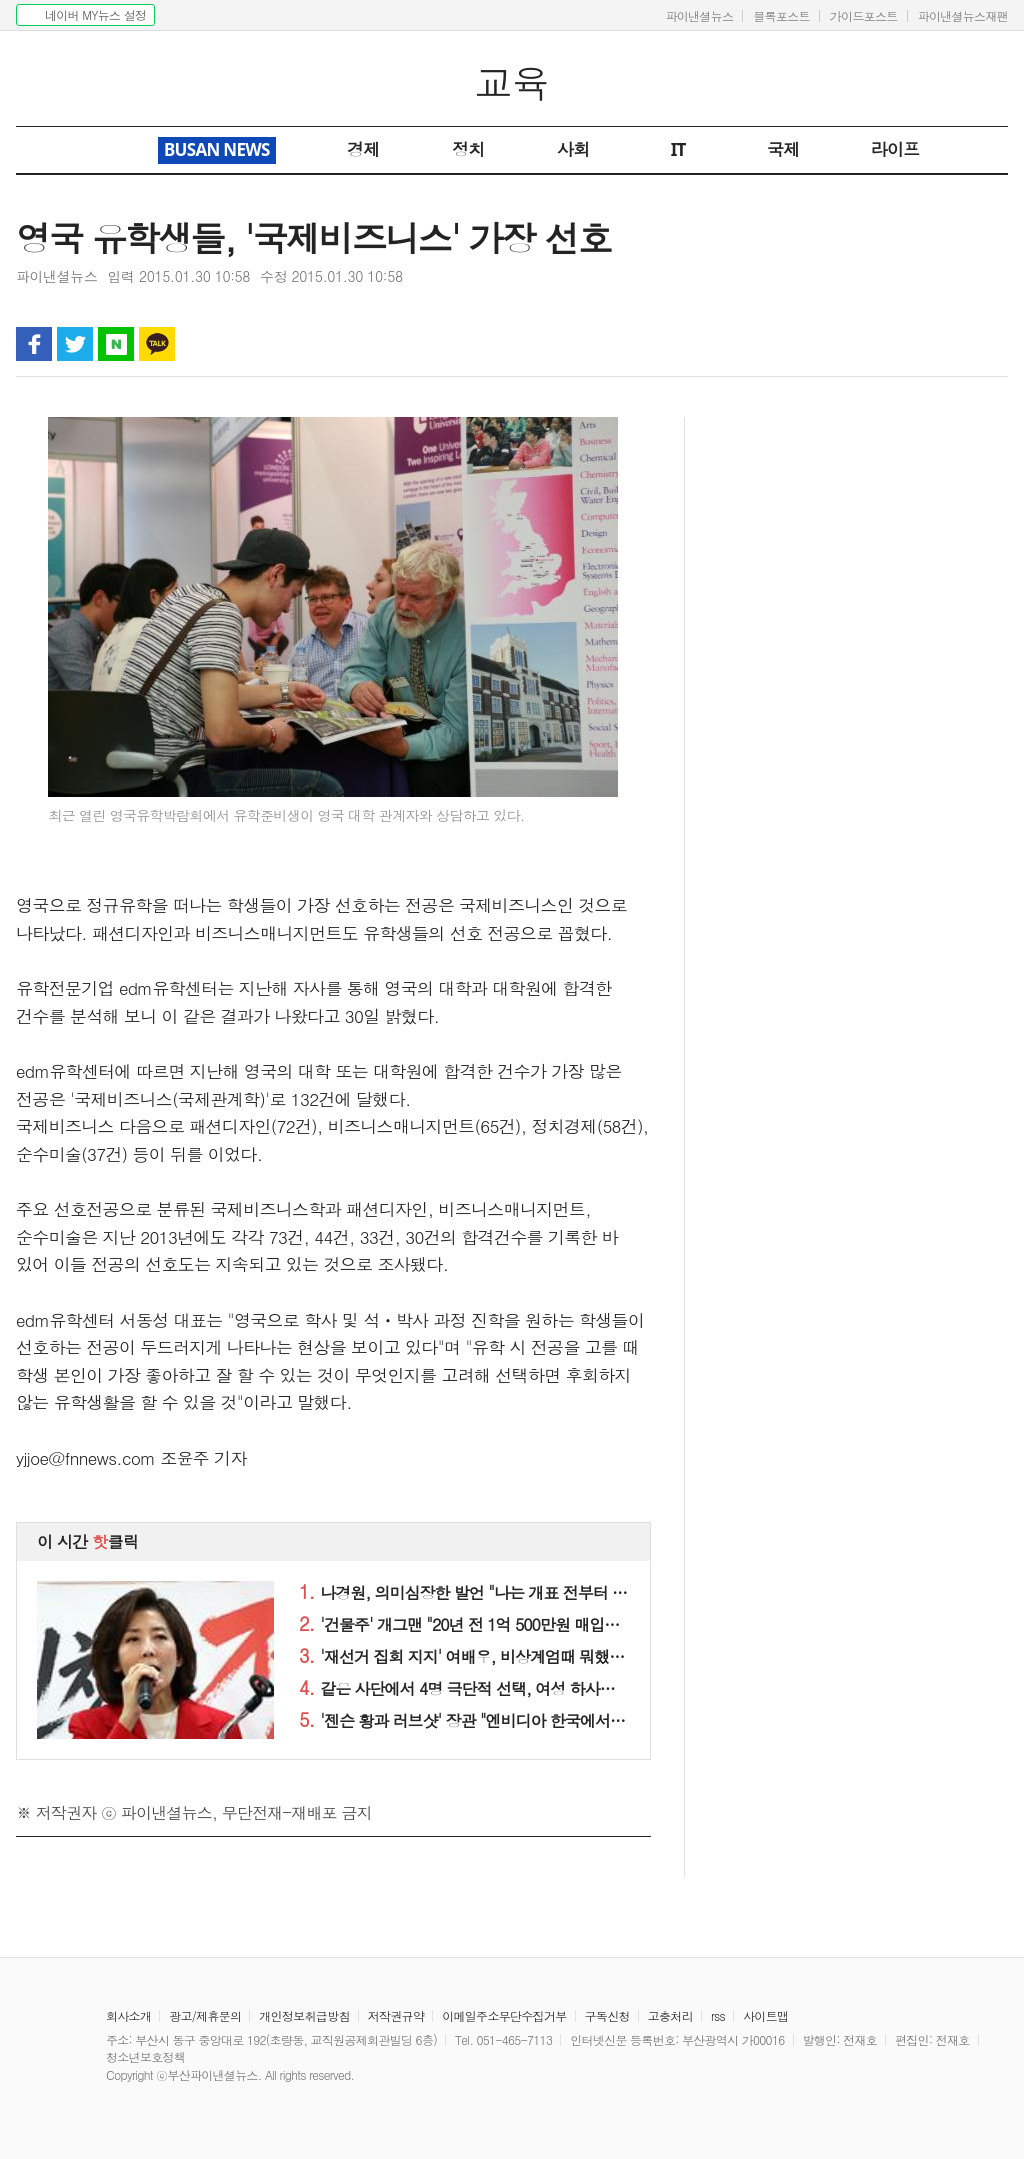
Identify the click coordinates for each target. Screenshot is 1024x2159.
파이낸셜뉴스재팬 (963, 15)
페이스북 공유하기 (34, 344)
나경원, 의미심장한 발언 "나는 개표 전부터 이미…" (481, 1592)
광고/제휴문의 (205, 2015)
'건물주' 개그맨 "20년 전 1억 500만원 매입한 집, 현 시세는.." (513, 1624)
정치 (468, 149)
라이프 (895, 149)
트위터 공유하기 (75, 344)
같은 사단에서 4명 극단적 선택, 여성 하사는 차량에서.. (494, 1688)
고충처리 (670, 2015)
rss (718, 2015)
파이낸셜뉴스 (699, 15)
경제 (363, 149)
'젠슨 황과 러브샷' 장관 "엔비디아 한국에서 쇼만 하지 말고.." (514, 1720)
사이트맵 (765, 2015)
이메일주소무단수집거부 (504, 2015)
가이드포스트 (864, 15)
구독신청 (607, 2015)
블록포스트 (781, 15)
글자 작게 (949, 344)
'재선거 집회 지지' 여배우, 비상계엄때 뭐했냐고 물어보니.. (506, 1656)
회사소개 (128, 2015)
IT (678, 149)
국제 (783, 149)
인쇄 (908, 344)
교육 (512, 83)
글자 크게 (990, 344)
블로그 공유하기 (116, 344)
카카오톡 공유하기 (157, 344)
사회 (573, 149)
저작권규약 (396, 2015)
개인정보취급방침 (304, 2015)
